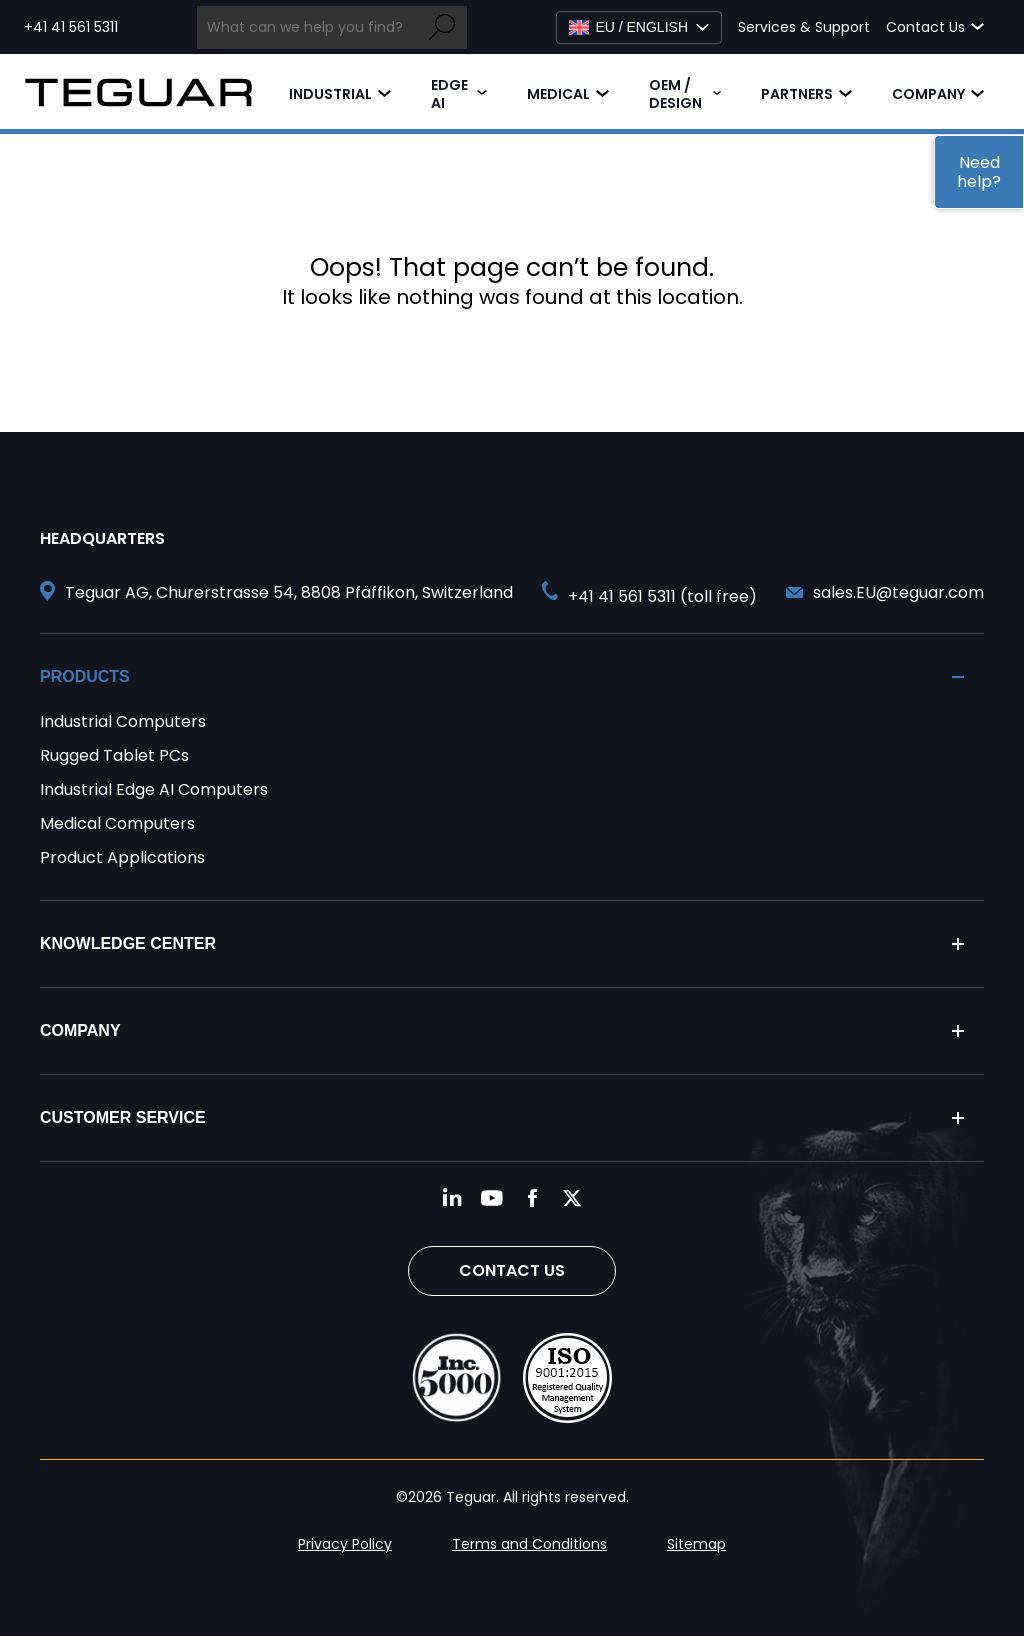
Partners (797, 94)
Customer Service (123, 1117)
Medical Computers (117, 823)
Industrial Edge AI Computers (154, 789)
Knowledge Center (128, 943)
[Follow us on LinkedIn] (452, 1198)
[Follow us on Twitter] (572, 1198)
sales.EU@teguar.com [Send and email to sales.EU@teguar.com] (898, 592)
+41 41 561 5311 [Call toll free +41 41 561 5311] (71, 27)
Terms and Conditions (529, 1544)
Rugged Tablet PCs (114, 755)
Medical (558, 94)
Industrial (330, 94)
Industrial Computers (123, 721)
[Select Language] (639, 27)
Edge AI (449, 94)
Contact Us (512, 1270)
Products (85, 676)
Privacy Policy (345, 1544)
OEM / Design (675, 94)
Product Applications (122, 857)
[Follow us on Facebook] (532, 1198)
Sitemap (696, 1544)
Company (928, 94)
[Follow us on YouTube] (492, 1198)
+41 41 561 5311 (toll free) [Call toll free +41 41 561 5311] (662, 596)
